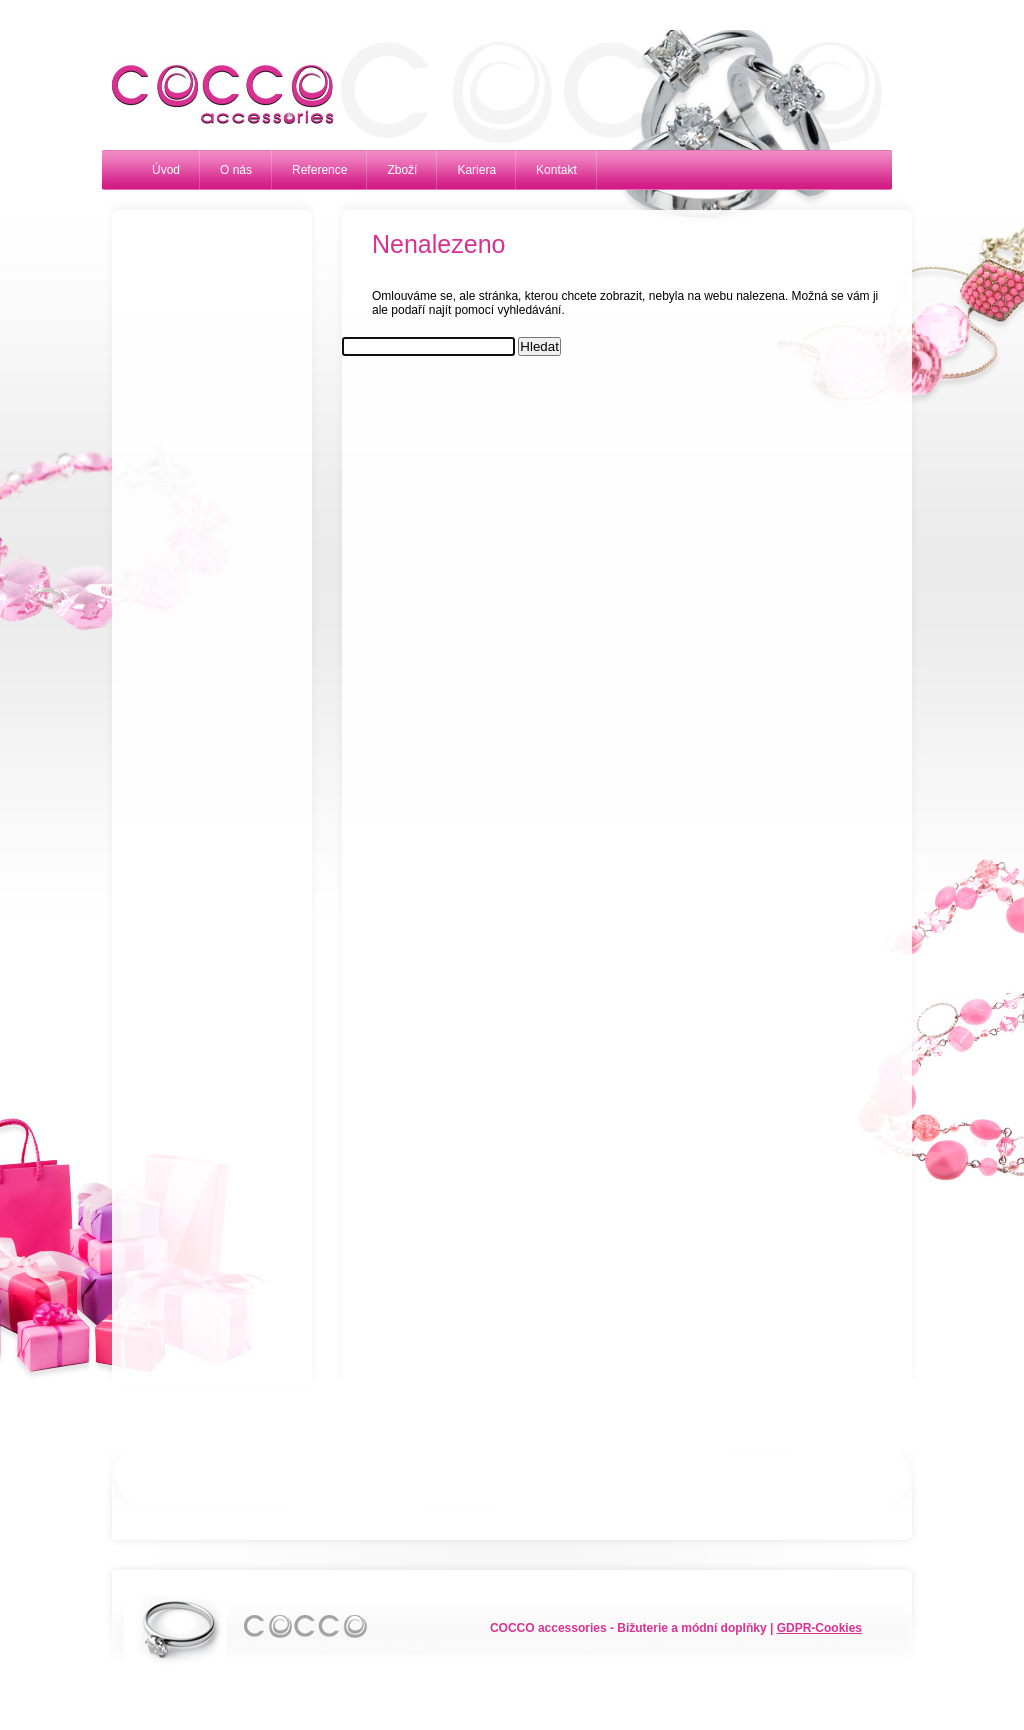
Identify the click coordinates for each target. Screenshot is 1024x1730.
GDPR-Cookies (819, 1628)
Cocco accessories (212, 95)
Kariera (476, 170)
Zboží (402, 170)
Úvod (166, 170)
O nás (236, 170)
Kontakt (556, 170)
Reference (319, 170)
